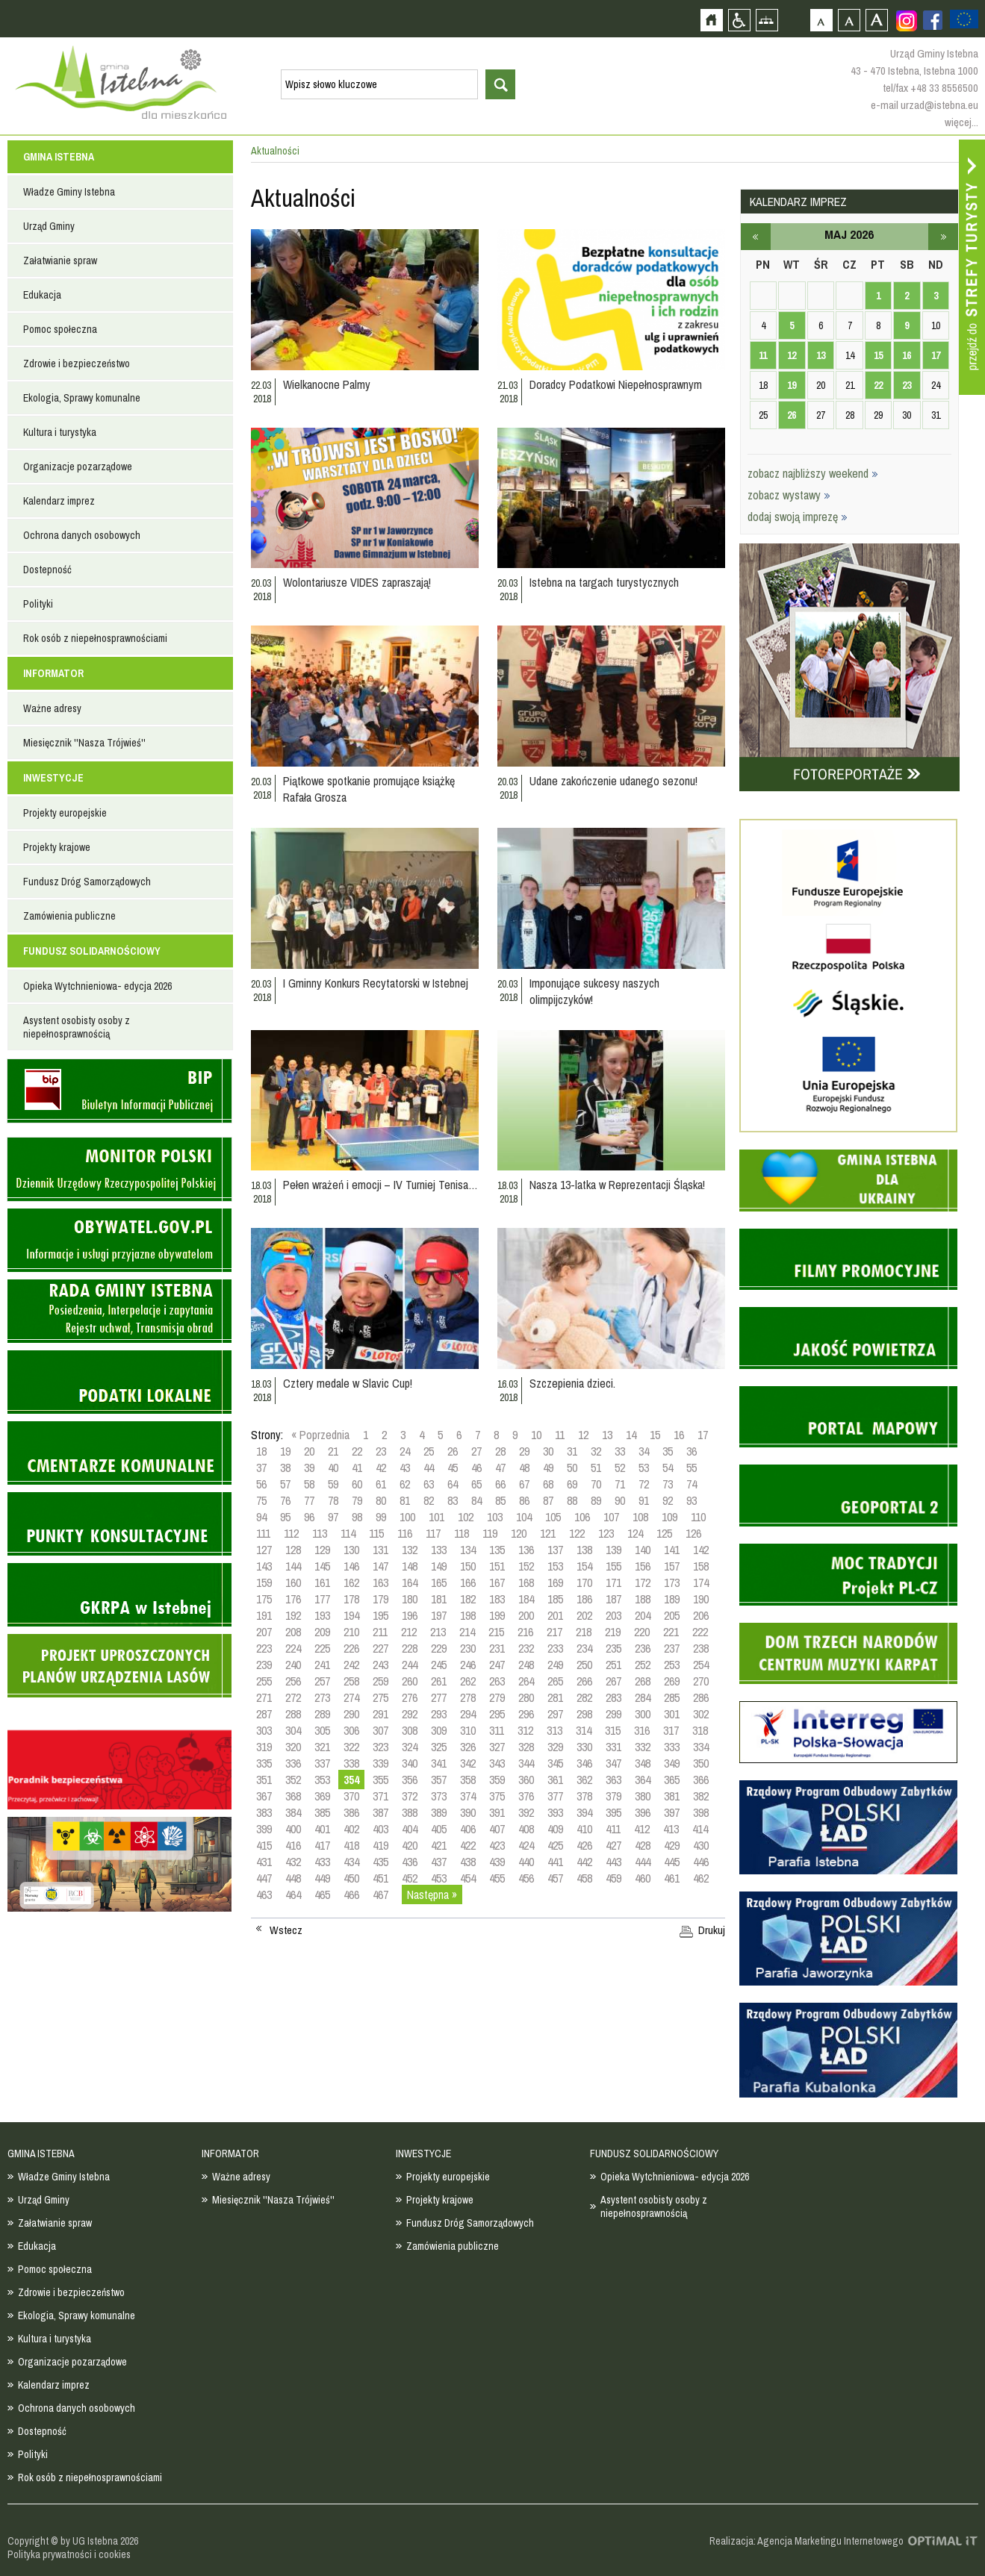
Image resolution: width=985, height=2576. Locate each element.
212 (409, 1632)
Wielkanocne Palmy (326, 384)
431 (264, 1861)
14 (631, 1434)
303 (264, 1730)
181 (439, 1599)
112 (291, 1533)
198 (468, 1615)
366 (701, 1779)
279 (497, 1697)
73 (667, 1484)
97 (333, 1517)
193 (322, 1615)
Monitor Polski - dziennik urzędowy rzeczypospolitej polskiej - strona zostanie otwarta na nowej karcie (119, 1169)
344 (526, 1763)
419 (380, 1845)
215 (496, 1632)
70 (596, 1484)
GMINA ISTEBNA (58, 156)
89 (596, 1500)
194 (351, 1615)
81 (405, 1500)
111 (263, 1533)
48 (524, 1467)
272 (293, 1697)
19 (285, 1451)
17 (702, 1434)
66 (500, 1484)
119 (489, 1533)
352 (293, 1779)
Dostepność (47, 569)
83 (452, 1500)
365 (672, 1779)
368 (293, 1796)
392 (526, 1812)
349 (672, 1763)
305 (322, 1730)
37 (261, 1467)
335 (264, 1763)
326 (468, 1746)
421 (439, 1845)
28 (500, 1451)
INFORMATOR (53, 673)
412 (642, 1829)
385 (322, 1812)
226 (351, 1648)
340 (409, 1763)
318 (700, 1730)
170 (584, 1582)
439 (497, 1861)
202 (584, 1615)
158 (701, 1566)
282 (584, 1697)
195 (380, 1615)
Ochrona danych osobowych (81, 535)
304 (293, 1730)
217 (554, 1632)
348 (642, 1763)
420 (409, 1845)
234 (584, 1648)
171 (613, 1582)
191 (264, 1615)
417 (322, 1845)
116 (404, 1533)
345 (555, 1763)
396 (642, 1812)
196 (409, 1615)
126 (693, 1533)
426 (584, 1845)
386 (351, 1812)
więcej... (961, 122)
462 (701, 1878)
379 (613, 1796)
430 (701, 1845)
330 (584, 1746)
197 (439, 1615)
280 (526, 1697)
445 (672, 1861)
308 (409, 1730)
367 (264, 1796)
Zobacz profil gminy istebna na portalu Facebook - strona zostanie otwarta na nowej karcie (932, 20)
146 (351, 1566)
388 (409, 1812)
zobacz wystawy (789, 495)
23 (381, 1451)
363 (613, 1779)
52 (620, 1467)
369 (322, 1796)
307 (380, 1730)
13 (607, 1434)
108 (640, 1517)
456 (526, 1878)
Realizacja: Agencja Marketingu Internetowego (806, 2541)
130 (351, 1549)
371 (380, 1796)
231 (497, 1648)
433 (322, 1861)
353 (322, 1779)
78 (333, 1500)
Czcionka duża (876, 19)
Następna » (432, 1894)
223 (264, 1648)
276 (409, 1697)
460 (642, 1878)
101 (436, 1517)
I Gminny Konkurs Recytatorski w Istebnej (375, 983)
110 (698, 1517)
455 (497, 1878)
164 (409, 1582)
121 (548, 1533)
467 (380, 1894)
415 (264, 1845)
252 (642, 1664)
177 (322, 1599)
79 (357, 1500)
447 (264, 1878)
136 (526, 1549)
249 (555, 1664)
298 (584, 1714)
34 (643, 1451)
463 (264, 1894)
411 (613, 1829)
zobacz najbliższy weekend (813, 473)
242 (351, 1664)
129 (322, 1549)
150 (468, 1566)
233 (555, 1648)
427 (613, 1845)
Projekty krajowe (56, 847)
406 (468, 1829)
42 (381, 1467)
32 (596, 1451)
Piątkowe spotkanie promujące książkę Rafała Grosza (369, 789)
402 (351, 1829)
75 (261, 1500)
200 (526, 1615)
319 (264, 1746)
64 (452, 1484)
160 (293, 1582)
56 (261, 1484)
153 (555, 1566)
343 (497, 1763)
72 (643, 1484)
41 (357, 1467)
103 (495, 1517)
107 (611, 1517)
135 (497, 1549)
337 (322, 1763)
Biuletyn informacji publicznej (119, 1091)
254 (701, 1664)
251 (613, 1664)
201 (555, 1615)
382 (701, 1796)
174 (701, 1582)
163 (380, 1582)
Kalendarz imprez (59, 501)
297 (555, 1714)
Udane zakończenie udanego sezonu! (613, 781)
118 (461, 1533)
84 (476, 1500)
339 (380, 1763)
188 (642, 1599)
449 (322, 1878)
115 (376, 1533)
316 (642, 1730)
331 (613, 1746)
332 (642, 1746)
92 (667, 1500)
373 (439, 1796)
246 (468, 1664)
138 (584, 1549)
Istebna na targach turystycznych (604, 582)
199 (497, 1615)
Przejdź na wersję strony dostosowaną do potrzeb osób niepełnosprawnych (739, 19)
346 (584, 1763)
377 (555, 1796)
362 (584, 1779)
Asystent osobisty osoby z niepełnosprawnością (76, 1027)
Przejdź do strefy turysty (972, 267)
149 (439, 1566)
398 (701, 1812)
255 (264, 1681)
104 (524, 1517)
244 (409, 1664)
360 (526, 1779)
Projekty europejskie (65, 813)
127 (264, 1549)
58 (309, 1484)
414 (700, 1829)
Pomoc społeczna (60, 329)
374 (468, 1796)
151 (497, 1566)
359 (497, 1779)
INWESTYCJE (53, 778)
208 (293, 1632)
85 (500, 1500)
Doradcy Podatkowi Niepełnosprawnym (615, 384)
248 (526, 1664)
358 (468, 1779)
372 (409, 1796)
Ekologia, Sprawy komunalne (81, 398)
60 (357, 1484)
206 (701, 1615)
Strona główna (711, 19)
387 (380, 1812)
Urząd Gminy (49, 226)
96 (309, 1517)
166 (468, 1582)
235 (613, 1648)
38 (285, 1467)
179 (380, 1599)
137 (555, 1549)
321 (322, 1746)
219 (613, 1632)
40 (333, 1467)
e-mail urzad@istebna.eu (924, 105)
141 (672, 1549)
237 (672, 1648)
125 (664, 1533)
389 (439, 1812)
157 (672, 1566)
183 (497, 1599)
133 (439, 1549)
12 (583, 1434)
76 (285, 1500)
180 (409, 1599)
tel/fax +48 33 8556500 (930, 88)
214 (467, 1632)
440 (526, 1861)
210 (351, 1632)
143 (264, 1566)
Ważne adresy (52, 708)
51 (596, 1467)
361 (555, 1779)
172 (642, 1582)
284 (642, 1697)
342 (468, 1763)
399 (264, 1829)
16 (679, 1434)
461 (672, 1878)
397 (672, 1812)
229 (439, 1648)
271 (264, 1697)
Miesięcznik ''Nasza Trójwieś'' (84, 742)
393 (555, 1812)
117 (433, 1533)
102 (465, 1517)
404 (409, 1829)
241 (322, 1664)
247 (497, 1664)
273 (322, 1697)
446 (701, 1861)
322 (351, 1746)
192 (293, 1615)
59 (333, 1484)
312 (525, 1730)
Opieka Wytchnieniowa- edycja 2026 (97, 986)
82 (428, 1500)
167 (497, 1582)
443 (613, 1861)
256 (293, 1681)
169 (555, 1582)
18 (261, 1451)
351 (264, 1779)
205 (672, 1615)
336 (293, 1763)
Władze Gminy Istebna (69, 192)
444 (642, 1861)
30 (548, 1451)
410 (584, 1829)
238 (701, 1648)
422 (468, 1845)
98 (357, 1517)
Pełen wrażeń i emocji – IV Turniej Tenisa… (380, 1184)
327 (497, 1746)
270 (701, 1681)
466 (351, 1894)
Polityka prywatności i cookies (69, 2554)
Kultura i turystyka (59, 432)
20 (309, 1451)
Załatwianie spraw (60, 260)
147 (380, 1566)
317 (671, 1730)
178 (351, 1599)
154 (584, 1566)
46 (476, 1467)
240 (293, 1664)
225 (322, 1648)
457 (555, 1878)
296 (526, 1714)
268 (642, 1681)
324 (409, 1746)
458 (584, 1878)
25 (428, 1451)
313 (554, 1730)
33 (620, 1451)
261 (439, 1681)
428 (642, 1845)
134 (468, 1549)
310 (468, 1730)
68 (548, 1484)
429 (672, 1845)
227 (380, 1648)
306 (351, 1730)
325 (439, 1746)
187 (613, 1599)
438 (468, 1861)
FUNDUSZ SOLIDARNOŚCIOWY (92, 951)
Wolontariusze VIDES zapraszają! (357, 582)
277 (439, 1697)
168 (526, 1582)
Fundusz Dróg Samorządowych (87, 881)
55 (691, 1467)
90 (620, 1500)
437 (439, 1861)
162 (351, 1582)
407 (497, 1829)
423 (497, 1845)
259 (380, 1681)
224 (293, 1648)
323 (380, 1746)
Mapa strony (766, 19)
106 (582, 1517)
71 (620, 1484)
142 (701, 1549)
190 (701, 1599)
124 (635, 1533)
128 (293, 1549)
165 (439, 1582)
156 (642, 1566)
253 (672, 1664)
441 (555, 1861)
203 (613, 1615)
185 (555, 1599)
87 (548, 1500)
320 (293, 1746)
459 (613, 1878)
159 (264, 1582)
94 (261, 1517)
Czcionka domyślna (821, 19)
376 (526, 1796)
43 (405, 1467)
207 (264, 1632)
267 (613, 1681)
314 (583, 1730)
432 (293, 1861)
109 (669, 1517)
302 (701, 1714)
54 (667, 1467)
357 (439, 1779)
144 (293, 1566)
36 (691, 1451)
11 (560, 1434)
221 (671, 1632)
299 (613, 1714)
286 (701, 1697)
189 (672, 1599)
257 (322, 1681)
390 (468, 1812)
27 (476, 1451)
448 (293, 1878)
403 (380, 1829)
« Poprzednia (320, 1434)
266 (584, 1681)
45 (452, 1467)
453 (439, 1878)
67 (524, 1484)
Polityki (38, 604)
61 (381, 1484)
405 (439, 1829)
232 (526, 1648)
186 (584, 1599)
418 (351, 1845)
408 (526, 1829)
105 (553, 1517)
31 (572, 1451)
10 (536, 1434)
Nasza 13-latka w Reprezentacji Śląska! (617, 1184)
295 (497, 1714)
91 (643, 1500)
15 (655, 1434)
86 (524, 1500)
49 (548, 1467)
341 (439, 1763)
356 (409, 1779)
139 (613, 1549)
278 (468, 1697)
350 (701, 1763)
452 (409, 1878)
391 (497, 1812)
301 (672, 1714)
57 (285, 1484)
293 (439, 1714)
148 (409, 1566)
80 (381, 1500)
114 (348, 1533)
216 (525, 1632)
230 (468, 1648)
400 (293, 1829)
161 (322, 1582)
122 (577, 1533)
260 (409, 1681)
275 (380, 1697)
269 (672, 1681)
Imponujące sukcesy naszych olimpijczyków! (594, 991)
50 (572, 1467)
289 (322, 1714)
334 (701, 1746)
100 (407, 1517)
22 (357, 1451)
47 (500, 1467)
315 (613, 1730)
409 (555, 1829)
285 (672, 1697)
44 (428, 1467)
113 (319, 1533)
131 (380, 1549)
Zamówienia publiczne (69, 916)
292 (409, 1714)
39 (309, 1467)
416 (293, 1845)
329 (555, 1746)
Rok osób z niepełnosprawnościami (95, 638)
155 (613, 1566)
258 (351, 1681)
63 (428, 1484)
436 (409, 1861)
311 (496, 1730)
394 (584, 1812)
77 (309, 1500)
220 (642, 1632)
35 (667, 1451)
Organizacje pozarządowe (77, 466)
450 (351, 1878)
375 (497, 1796)
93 (691, 1500)
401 (322, 1829)
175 (264, 1599)
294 (468, 1714)
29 (524, 1451)
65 (476, 1484)
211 (380, 1632)
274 (351, 1697)
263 (497, 1681)
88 (572, 1500)
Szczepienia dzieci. (572, 1383)
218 (583, 1632)
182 (468, 1599)
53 (643, 1467)
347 (613, 1763)
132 (409, 1549)
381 (672, 1796)
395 (613, 1812)
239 (264, 1664)
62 (405, 1484)
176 (293, 1599)
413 (671, 1829)
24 (405, 1451)
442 (584, 1861)
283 (613, 1697)
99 (381, 1517)
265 (555, 1681)
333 (672, 1746)
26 (452, 1451)
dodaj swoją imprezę (798, 516)
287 (264, 1714)
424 (526, 1845)
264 (526, 1681)
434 (351, 1861)
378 (584, 1796)
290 (351, 1714)
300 (642, 1714)
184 (526, 1599)
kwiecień (756, 236)
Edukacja (42, 295)
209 (322, 1632)
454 (468, 1878)
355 (380, 1779)
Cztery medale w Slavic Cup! (347, 1383)
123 (606, 1533)
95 (285, 1517)
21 (333, 1451)
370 (351, 1796)
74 (691, 1484)
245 (439, 1664)
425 (555, 1845)
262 (468, 1681)
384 (293, 1812)
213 (438, 1632)
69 (572, 1484)
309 (439, 1730)
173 (672, 1582)
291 (380, 1714)
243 (380, 1664)
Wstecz (286, 1930)
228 (409, 1648)
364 (642, 1779)
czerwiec (943, 236)
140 (642, 1549)
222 (700, 1632)
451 (380, 1878)
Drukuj (711, 1930)
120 (518, 1533)
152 (526, 1566)
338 (351, 1763)
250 (584, 1664)
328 (526, 1746)
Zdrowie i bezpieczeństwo (76, 363)
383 (264, 1812)
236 (642, 1648)
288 (293, 1714)
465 (322, 1894)
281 (555, 1697)
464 (293, 1894)
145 (322, 1566)
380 (642, 1796)
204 (642, 1615)
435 (380, 1861)
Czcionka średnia (848, 19)
